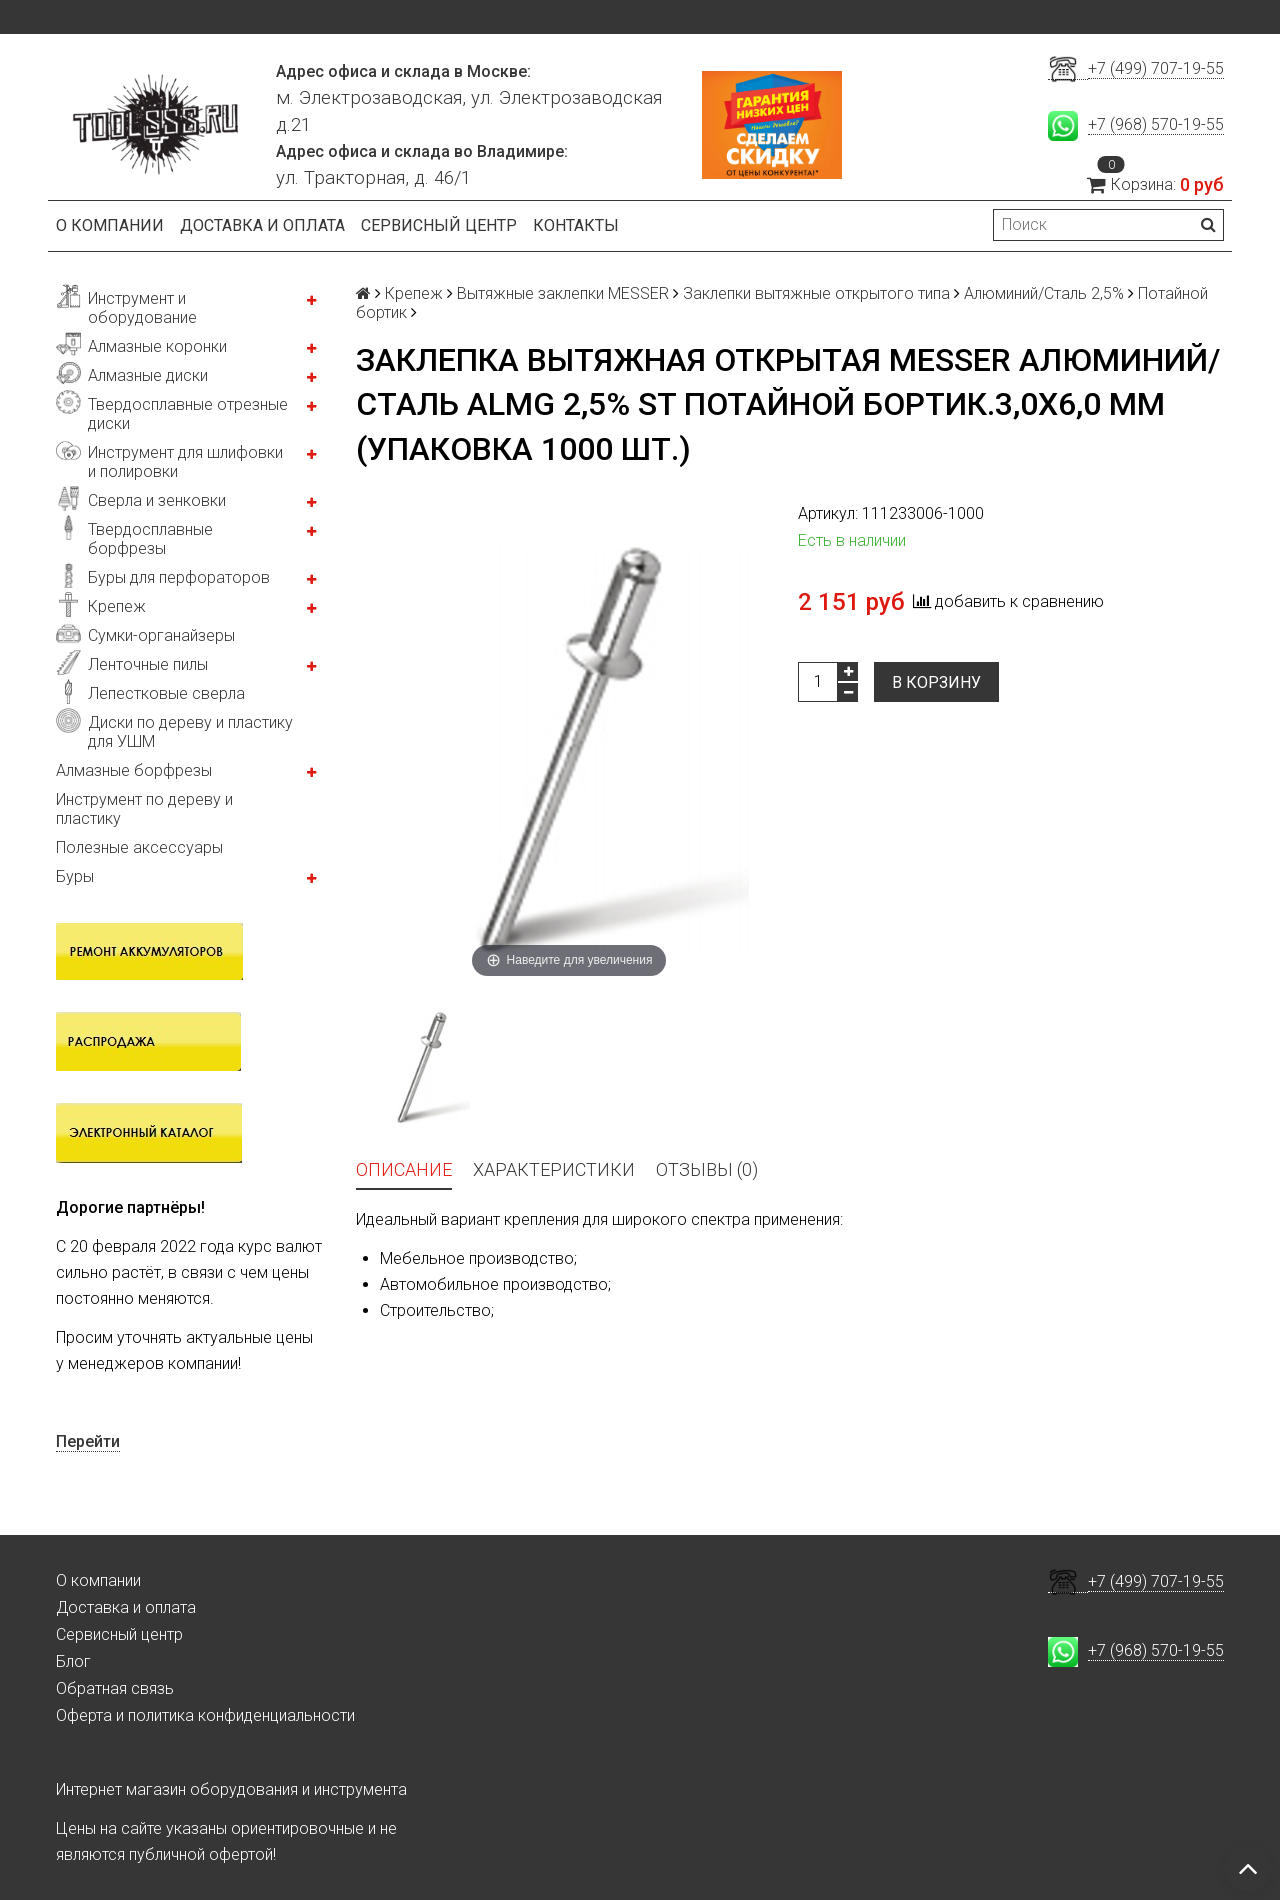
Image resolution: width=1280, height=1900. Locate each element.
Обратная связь (115, 1688)
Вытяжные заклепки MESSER (563, 293)
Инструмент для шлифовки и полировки (185, 462)
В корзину (936, 682)
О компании (110, 225)
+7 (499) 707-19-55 (1156, 68)
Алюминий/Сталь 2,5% (1044, 293)
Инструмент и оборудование (142, 308)
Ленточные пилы (148, 664)
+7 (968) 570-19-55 (1156, 124)
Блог (73, 1661)
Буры (75, 876)
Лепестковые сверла (166, 693)
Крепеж (117, 606)
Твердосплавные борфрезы (150, 539)
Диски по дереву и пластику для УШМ (190, 732)
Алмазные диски (148, 375)
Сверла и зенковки (157, 500)
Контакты (576, 225)
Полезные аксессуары (139, 847)
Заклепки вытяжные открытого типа (816, 293)
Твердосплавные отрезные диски (188, 414)
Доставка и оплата (262, 225)
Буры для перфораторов (179, 577)
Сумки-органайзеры (161, 635)
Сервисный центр (439, 225)
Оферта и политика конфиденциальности (205, 1715)
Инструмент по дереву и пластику (144, 809)
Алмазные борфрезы (134, 770)
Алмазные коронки (157, 346)
